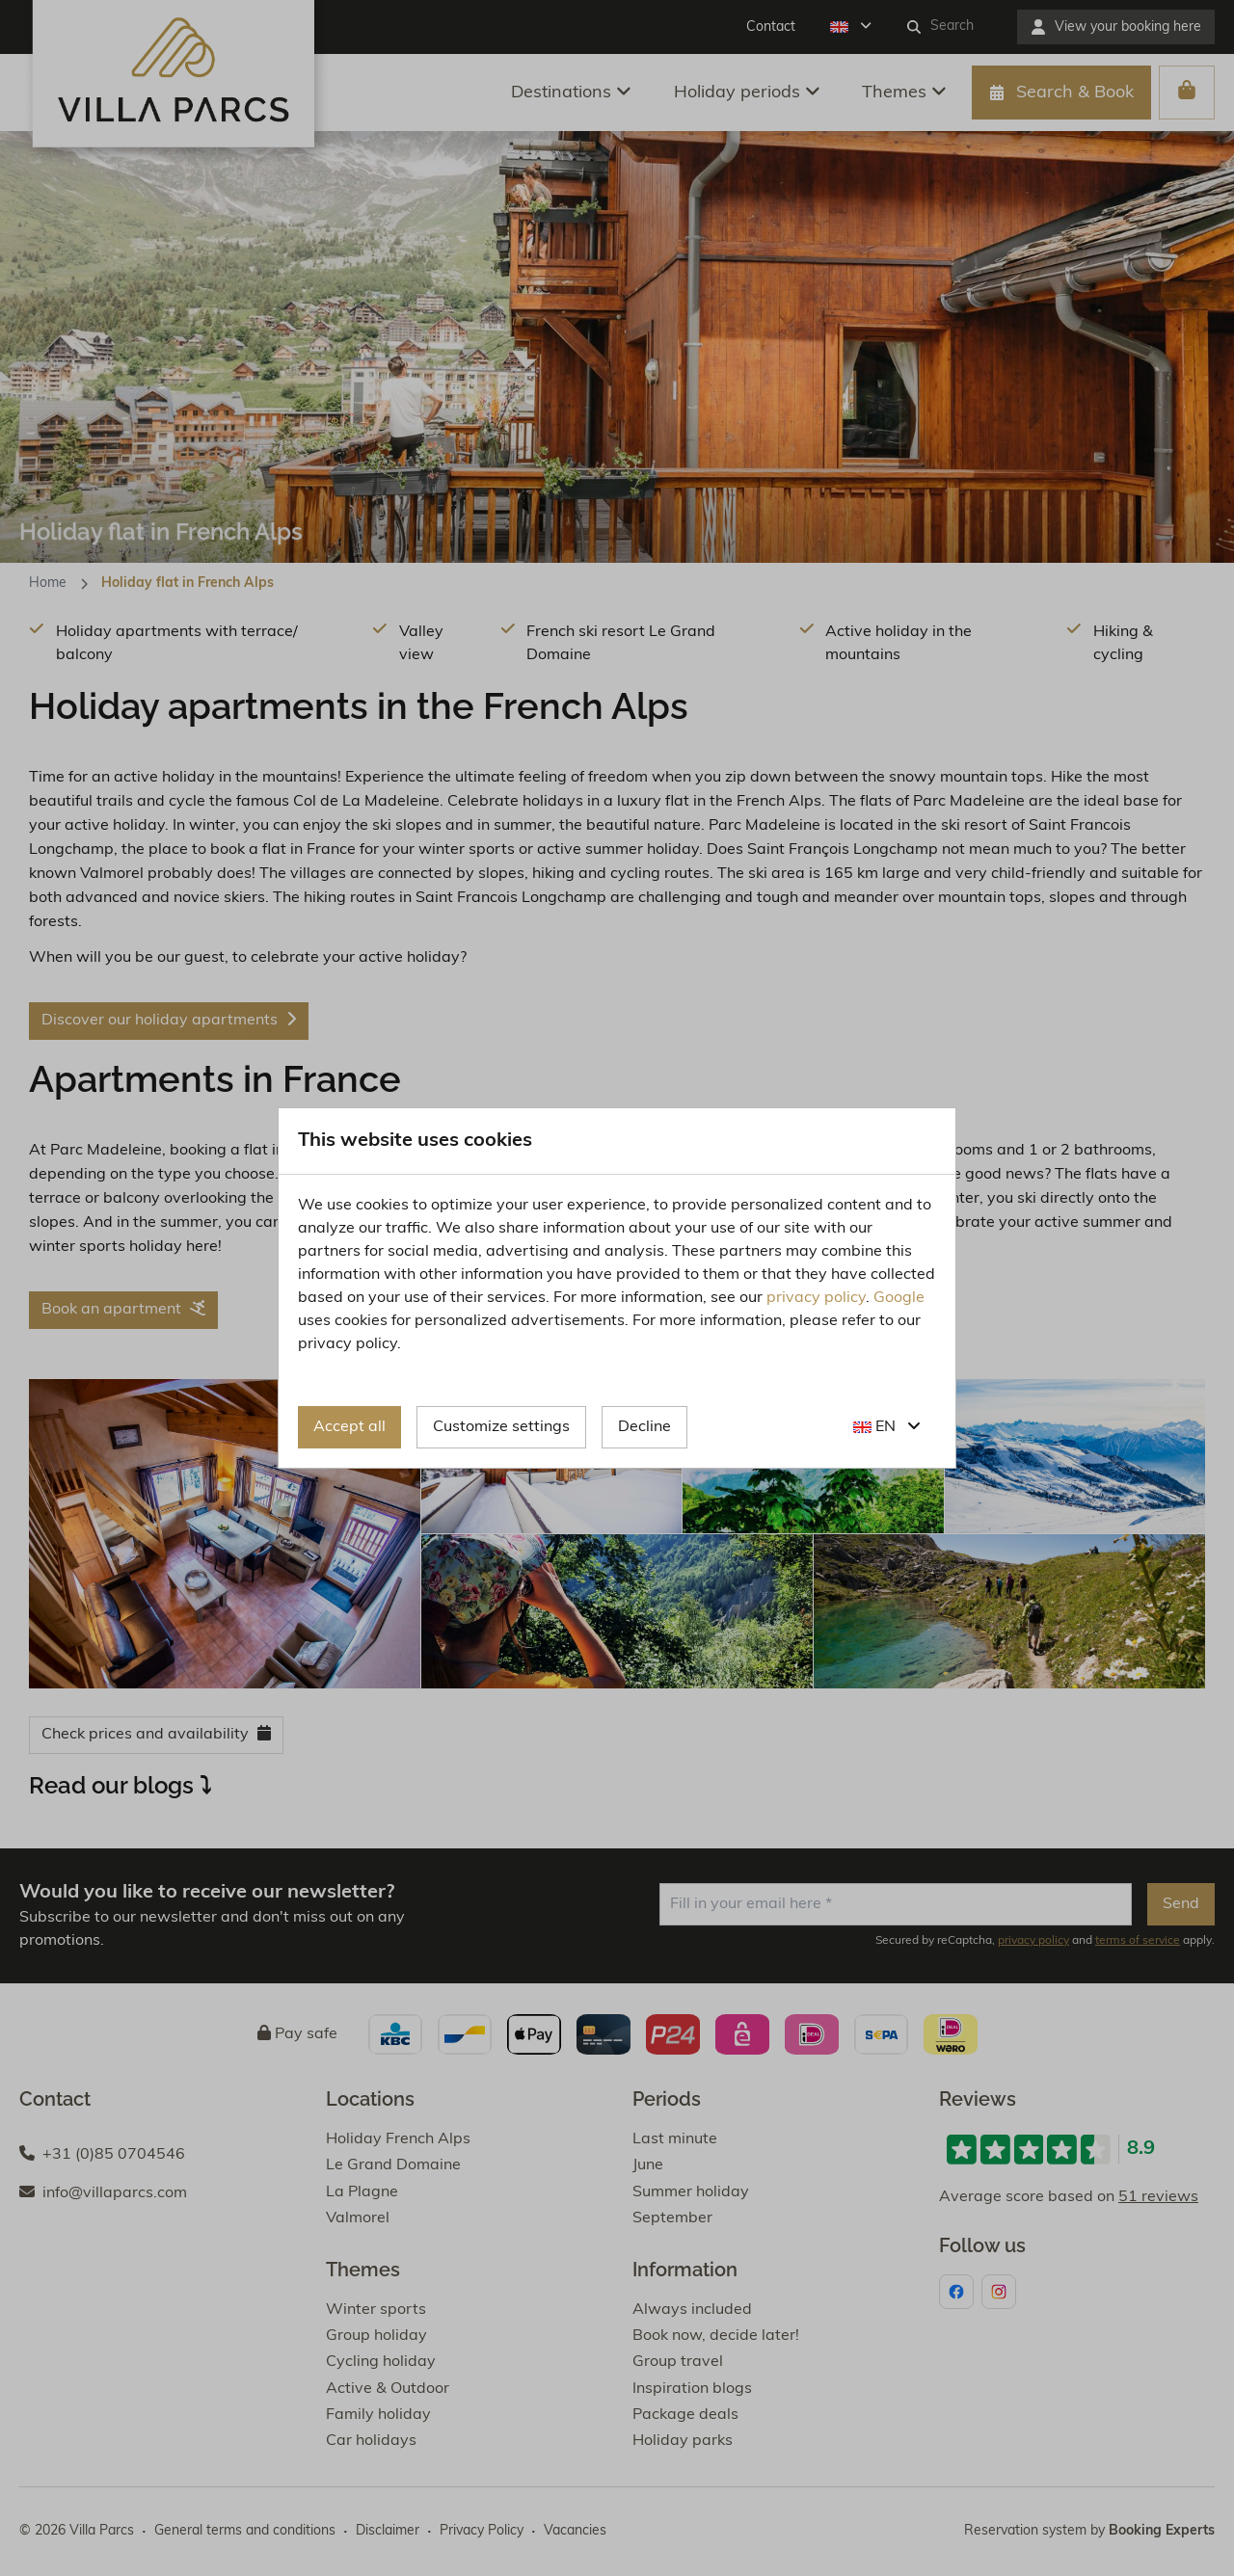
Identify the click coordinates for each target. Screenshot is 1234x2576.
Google (899, 1298)
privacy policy (816, 1298)
